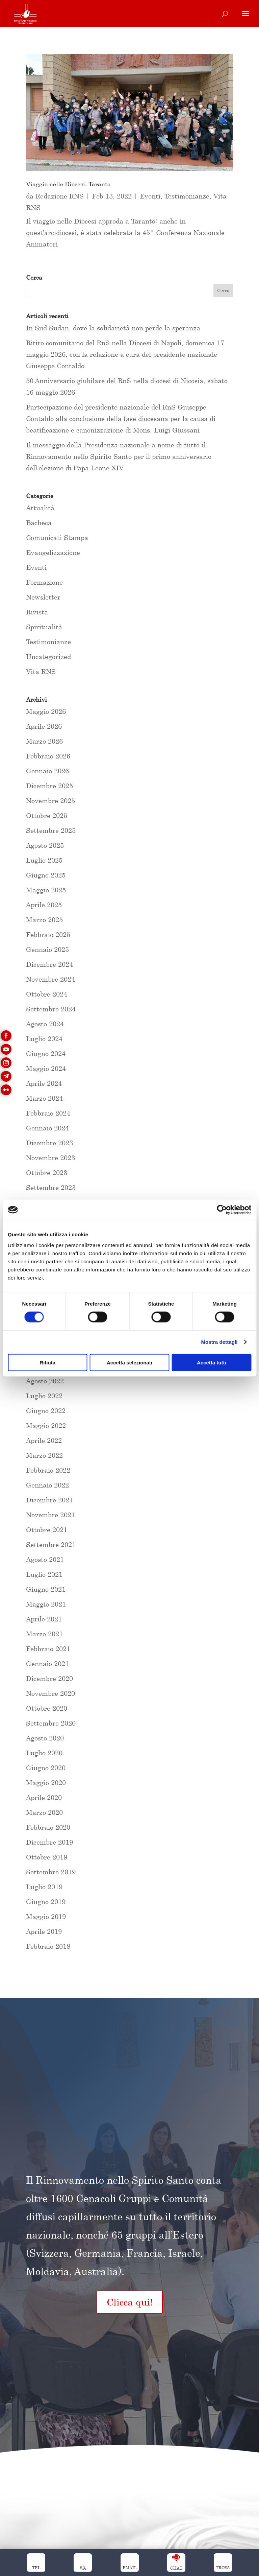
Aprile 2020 (44, 1797)
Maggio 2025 (46, 890)
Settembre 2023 (51, 1187)
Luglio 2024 (44, 1039)
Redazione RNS (59, 196)
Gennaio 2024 (47, 1128)
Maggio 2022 (46, 1425)
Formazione (44, 582)
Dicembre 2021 (49, 1500)
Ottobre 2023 (46, 1172)
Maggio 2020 (46, 1782)
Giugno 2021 (46, 1589)
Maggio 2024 (46, 1068)
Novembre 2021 (50, 1515)
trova (223, 2567)
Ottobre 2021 (46, 1529)
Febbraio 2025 (48, 934)
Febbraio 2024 (48, 1113)
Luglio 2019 (44, 1887)
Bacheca (39, 522)
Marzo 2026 (44, 741)
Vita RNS (41, 671)
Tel (36, 2567)
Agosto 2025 (45, 845)
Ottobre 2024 (46, 994)
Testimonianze (186, 196)
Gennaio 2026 (47, 771)
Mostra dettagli (219, 1342)
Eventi (150, 196)
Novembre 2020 (50, 1693)
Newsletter (43, 597)
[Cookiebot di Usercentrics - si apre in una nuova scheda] (221, 1210)
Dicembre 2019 (49, 1842)
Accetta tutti (211, 1362)
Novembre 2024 (50, 979)
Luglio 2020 (44, 1753)
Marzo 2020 (44, 1812)
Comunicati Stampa (57, 537)
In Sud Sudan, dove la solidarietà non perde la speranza (113, 328)
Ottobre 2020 (46, 1708)
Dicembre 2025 (49, 786)
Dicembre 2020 (49, 1678)
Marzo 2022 (44, 1455)
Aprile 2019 (44, 1931)
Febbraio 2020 (48, 1827)
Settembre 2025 (51, 830)
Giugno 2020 (46, 1768)
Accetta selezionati (129, 1362)
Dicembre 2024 (49, 964)
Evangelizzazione (53, 552)
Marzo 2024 (44, 1098)
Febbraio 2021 (48, 1649)
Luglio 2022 (44, 1396)
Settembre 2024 (51, 1009)
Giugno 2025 (46, 875)
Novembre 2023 (50, 1158)
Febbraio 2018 (48, 1946)
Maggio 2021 (46, 1604)
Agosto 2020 (45, 1738)
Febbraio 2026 (48, 756)
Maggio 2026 (46, 711)
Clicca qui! (130, 2302)
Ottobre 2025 (46, 815)
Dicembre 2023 (49, 1143)
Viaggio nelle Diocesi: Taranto (68, 184)
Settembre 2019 (51, 1872)
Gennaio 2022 (47, 1485)
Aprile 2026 (44, 726)
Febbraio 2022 (48, 1470)
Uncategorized (48, 656)
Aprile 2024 (44, 1083)
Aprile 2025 (44, 905)
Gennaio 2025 (47, 949)
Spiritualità (44, 627)
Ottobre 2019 (46, 1857)
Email (130, 2567)
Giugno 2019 (46, 1901)
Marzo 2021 (44, 1634)
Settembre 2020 (51, 1723)
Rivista (37, 612)
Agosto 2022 (45, 1381)
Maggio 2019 (46, 1916)
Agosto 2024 (45, 1024)
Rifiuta (47, 1362)
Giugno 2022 (46, 1410)
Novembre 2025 (50, 800)
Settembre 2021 (51, 1544)
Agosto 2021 (45, 1559)
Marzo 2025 (44, 919)
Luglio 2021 (44, 1574)
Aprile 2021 (44, 1619)
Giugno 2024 (46, 1053)
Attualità (40, 508)
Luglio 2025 (44, 860)
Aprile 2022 (44, 1440)
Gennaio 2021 (47, 1663)
